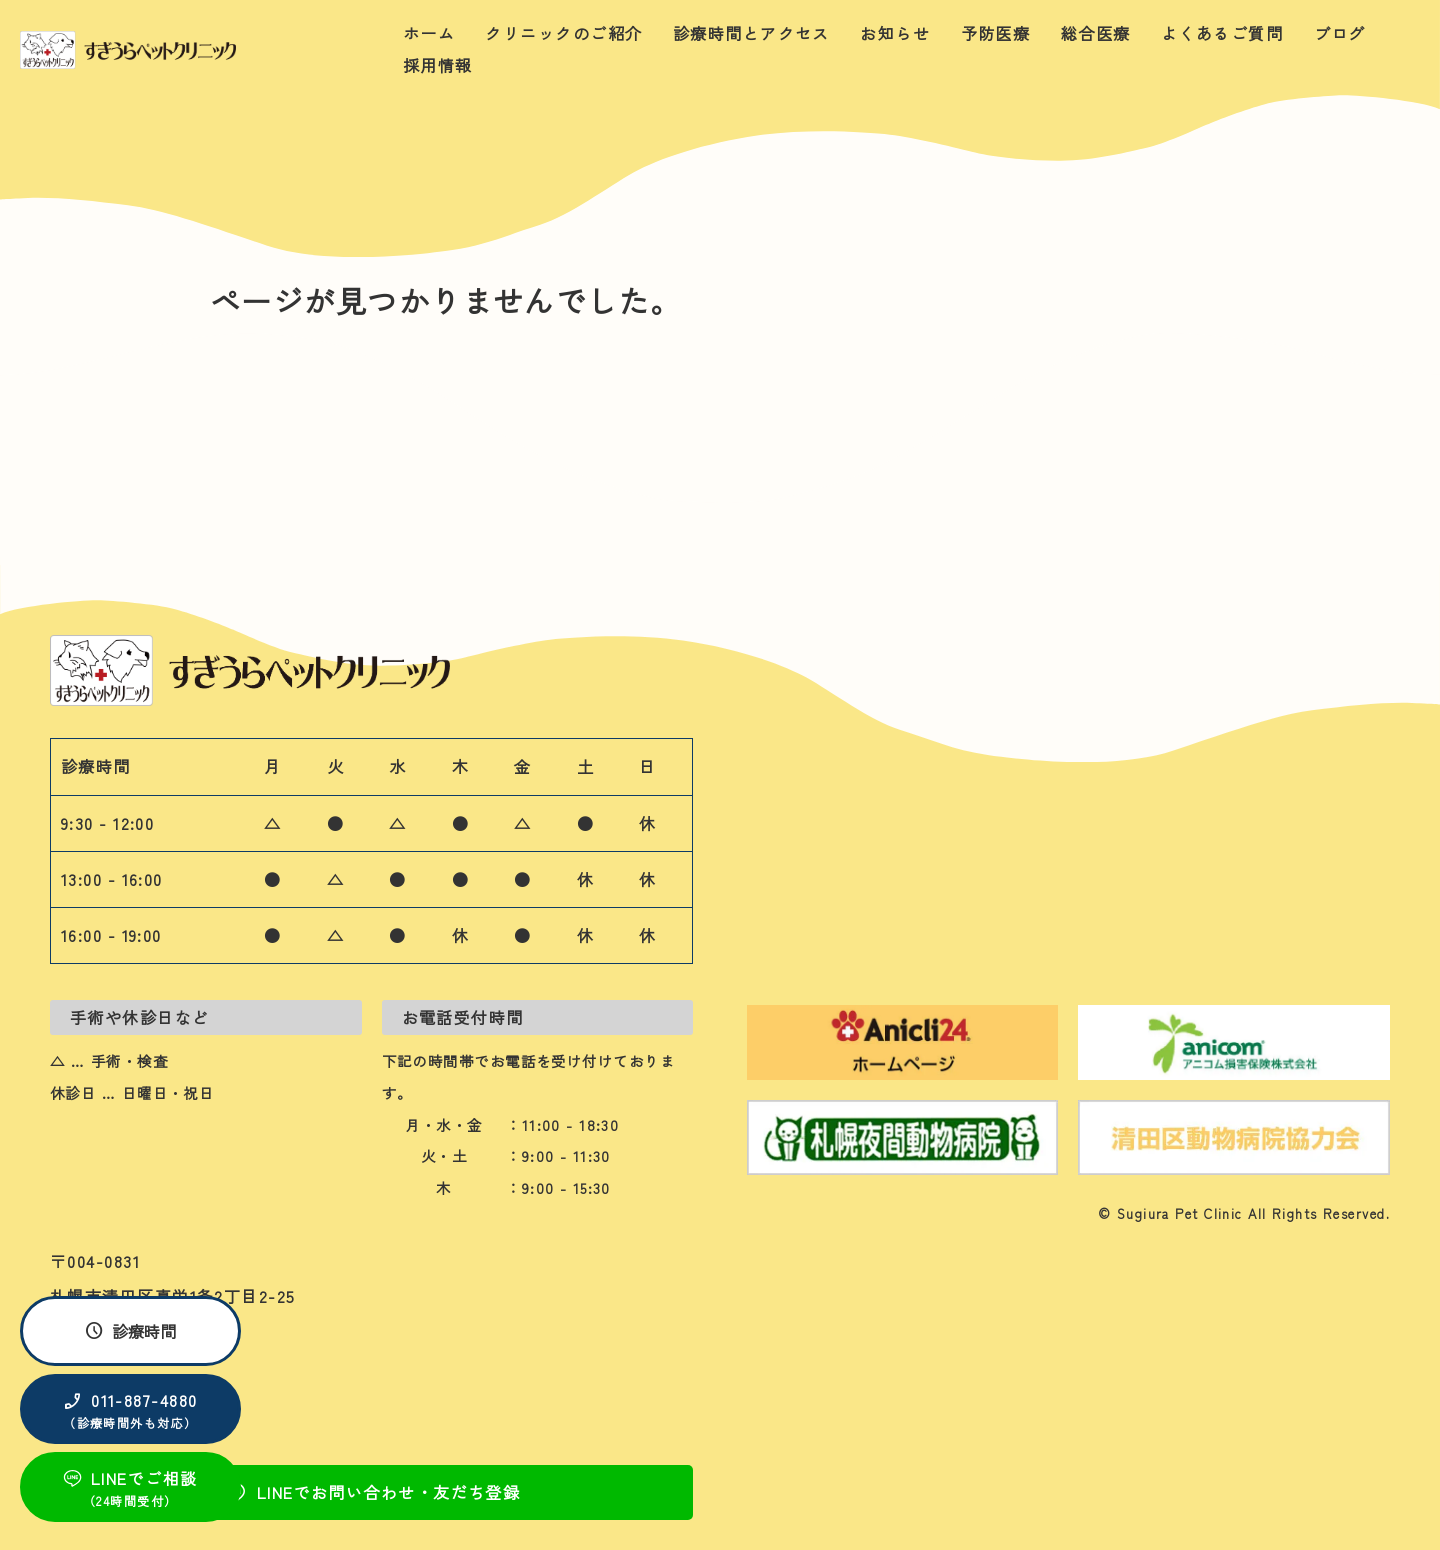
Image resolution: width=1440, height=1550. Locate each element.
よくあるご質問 (1222, 33)
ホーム (429, 33)
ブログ (1340, 33)
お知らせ (895, 33)
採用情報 (438, 65)
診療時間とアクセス (751, 33)
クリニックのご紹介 (563, 33)
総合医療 (1096, 33)
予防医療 (996, 33)
